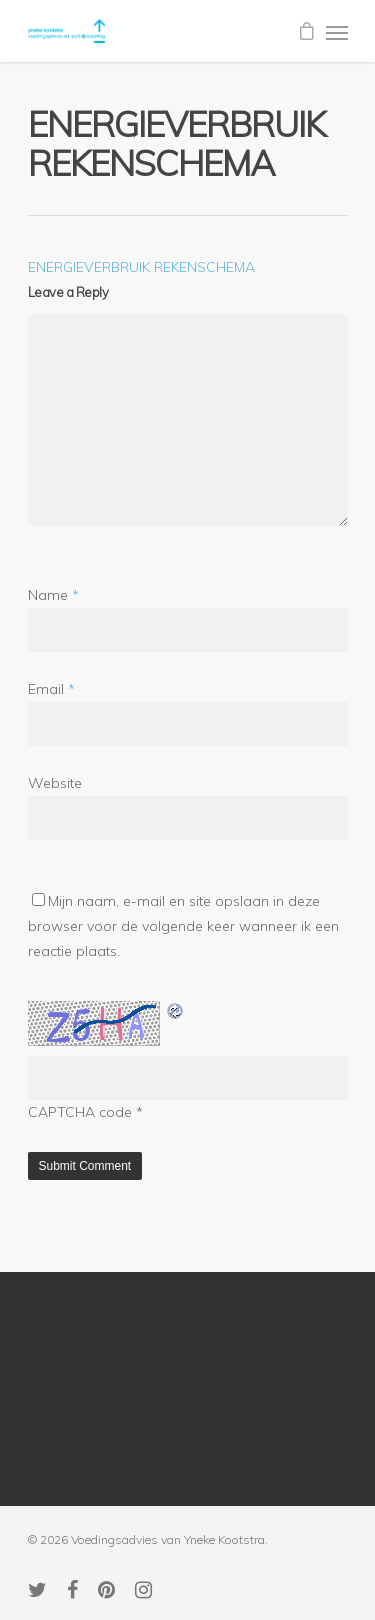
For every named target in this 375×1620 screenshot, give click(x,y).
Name (53, 595)
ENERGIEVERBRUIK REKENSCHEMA (141, 267)
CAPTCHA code (80, 1112)
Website (55, 783)
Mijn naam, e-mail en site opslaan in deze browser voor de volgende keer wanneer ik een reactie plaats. (183, 926)
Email (51, 689)
